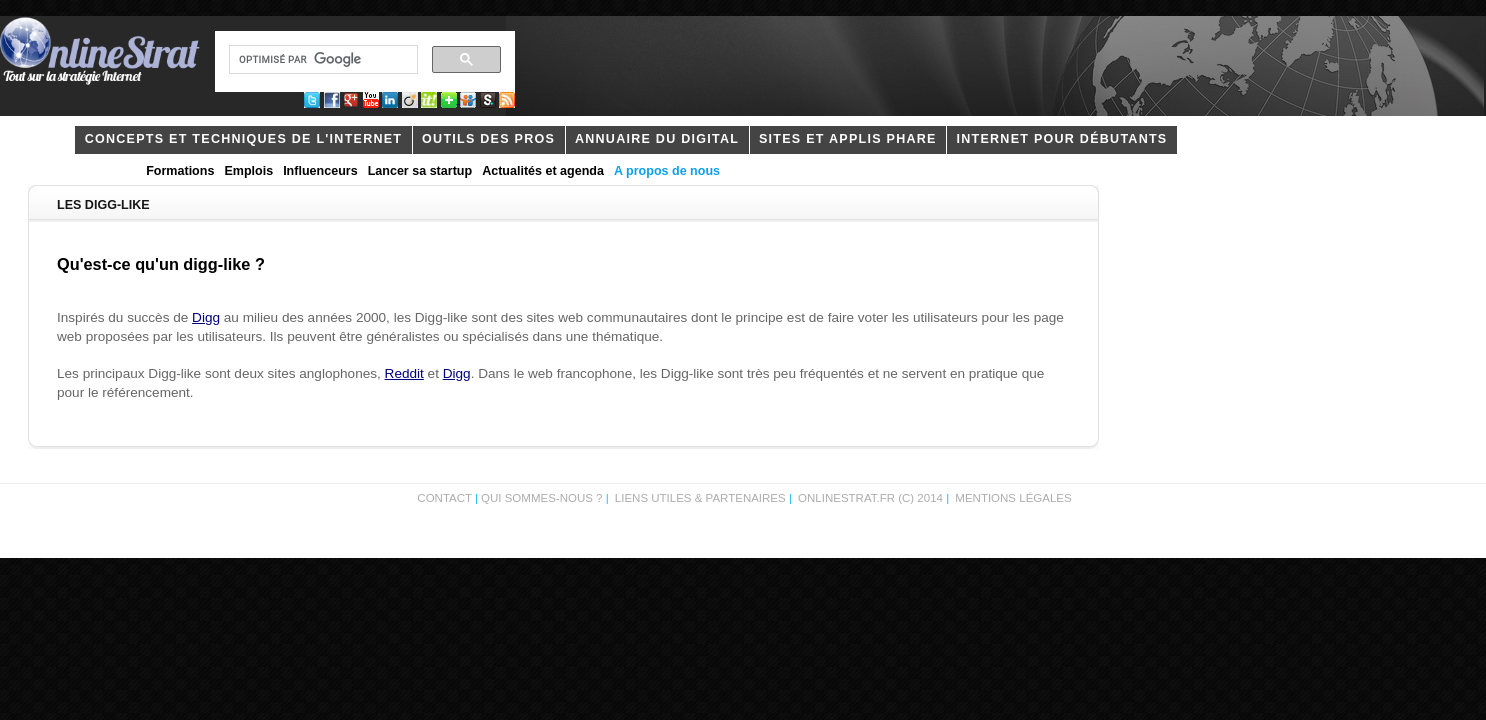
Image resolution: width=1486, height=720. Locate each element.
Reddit (404, 373)
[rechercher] (321, 60)
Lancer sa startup (420, 171)
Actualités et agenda (543, 171)
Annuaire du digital (657, 139)
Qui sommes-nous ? (543, 498)
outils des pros (488, 139)
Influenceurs (320, 171)
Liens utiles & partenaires (700, 498)
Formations (180, 171)
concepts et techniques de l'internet (244, 139)
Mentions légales (1013, 498)
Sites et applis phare (848, 139)
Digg (206, 317)
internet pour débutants (1061, 139)
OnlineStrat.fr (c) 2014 (870, 498)
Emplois (248, 171)
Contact (444, 498)
